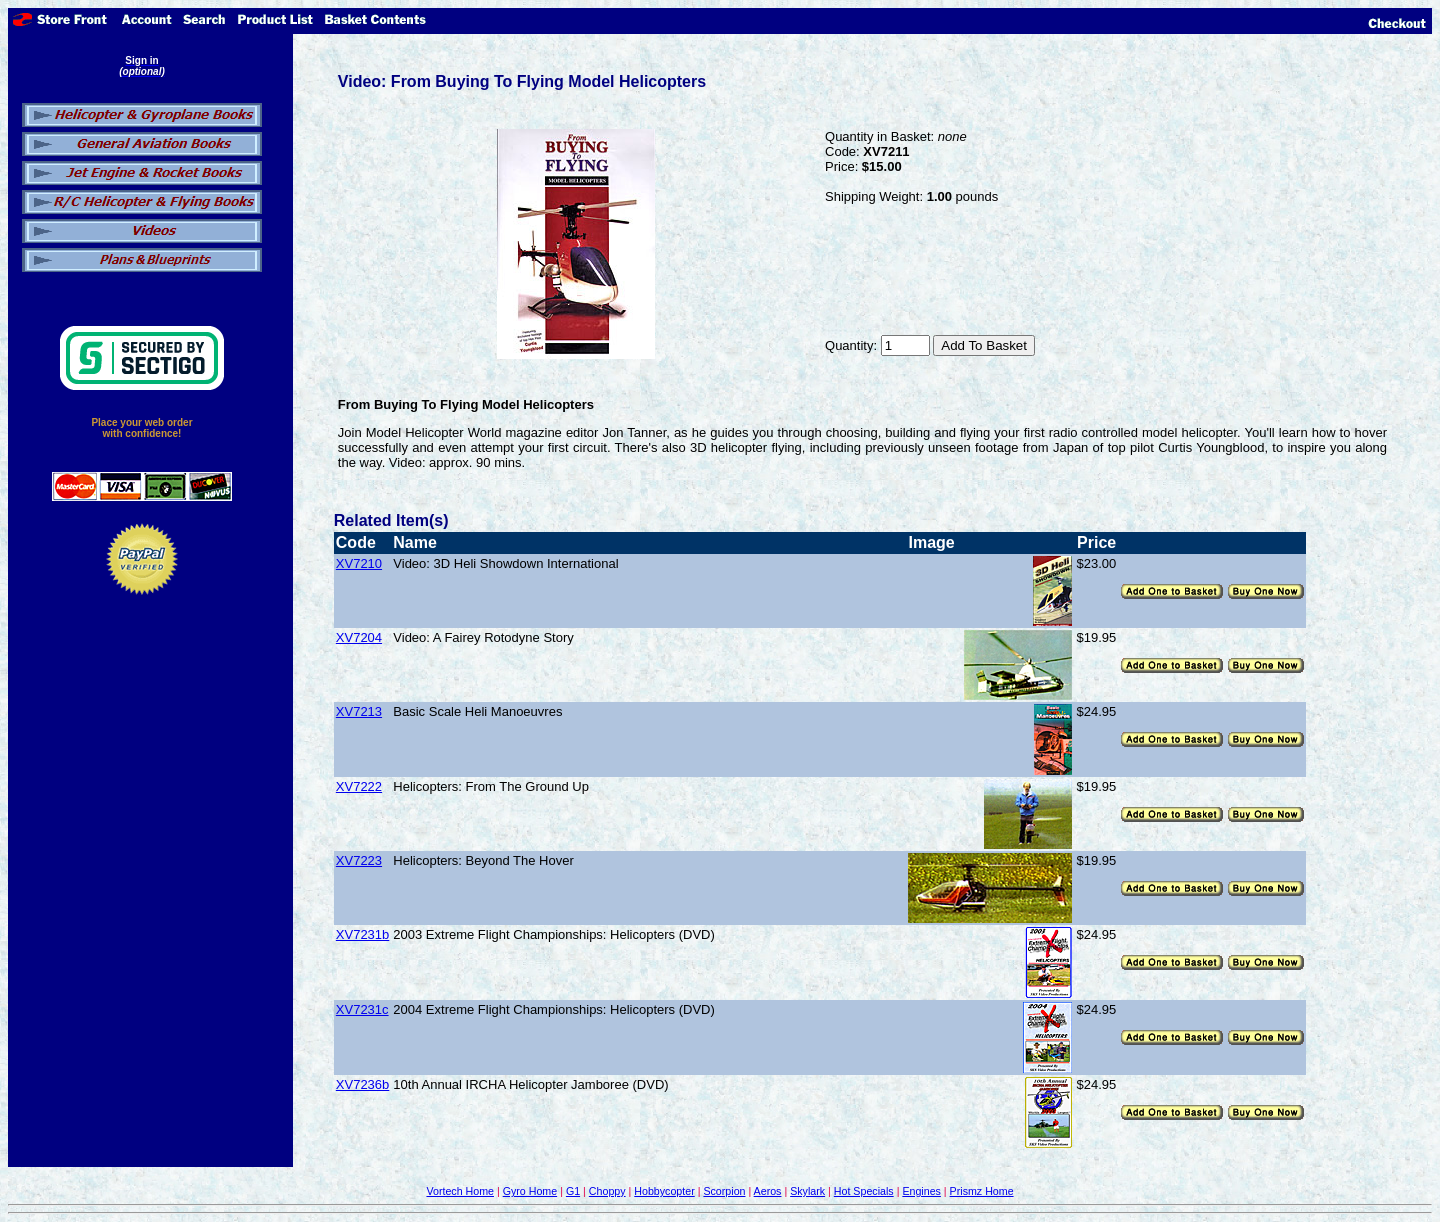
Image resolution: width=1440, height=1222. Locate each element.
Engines (921, 1191)
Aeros (768, 1191)
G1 (573, 1191)
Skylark (807, 1191)
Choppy (607, 1191)
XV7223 (359, 860)
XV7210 (359, 563)
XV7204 (359, 637)
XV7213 (359, 711)
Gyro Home (530, 1191)
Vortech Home (460, 1191)
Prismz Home (982, 1191)
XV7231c (362, 1009)
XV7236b (363, 1084)
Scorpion (724, 1191)
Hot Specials (864, 1191)
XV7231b (363, 934)
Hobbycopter (664, 1191)
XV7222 (359, 786)
